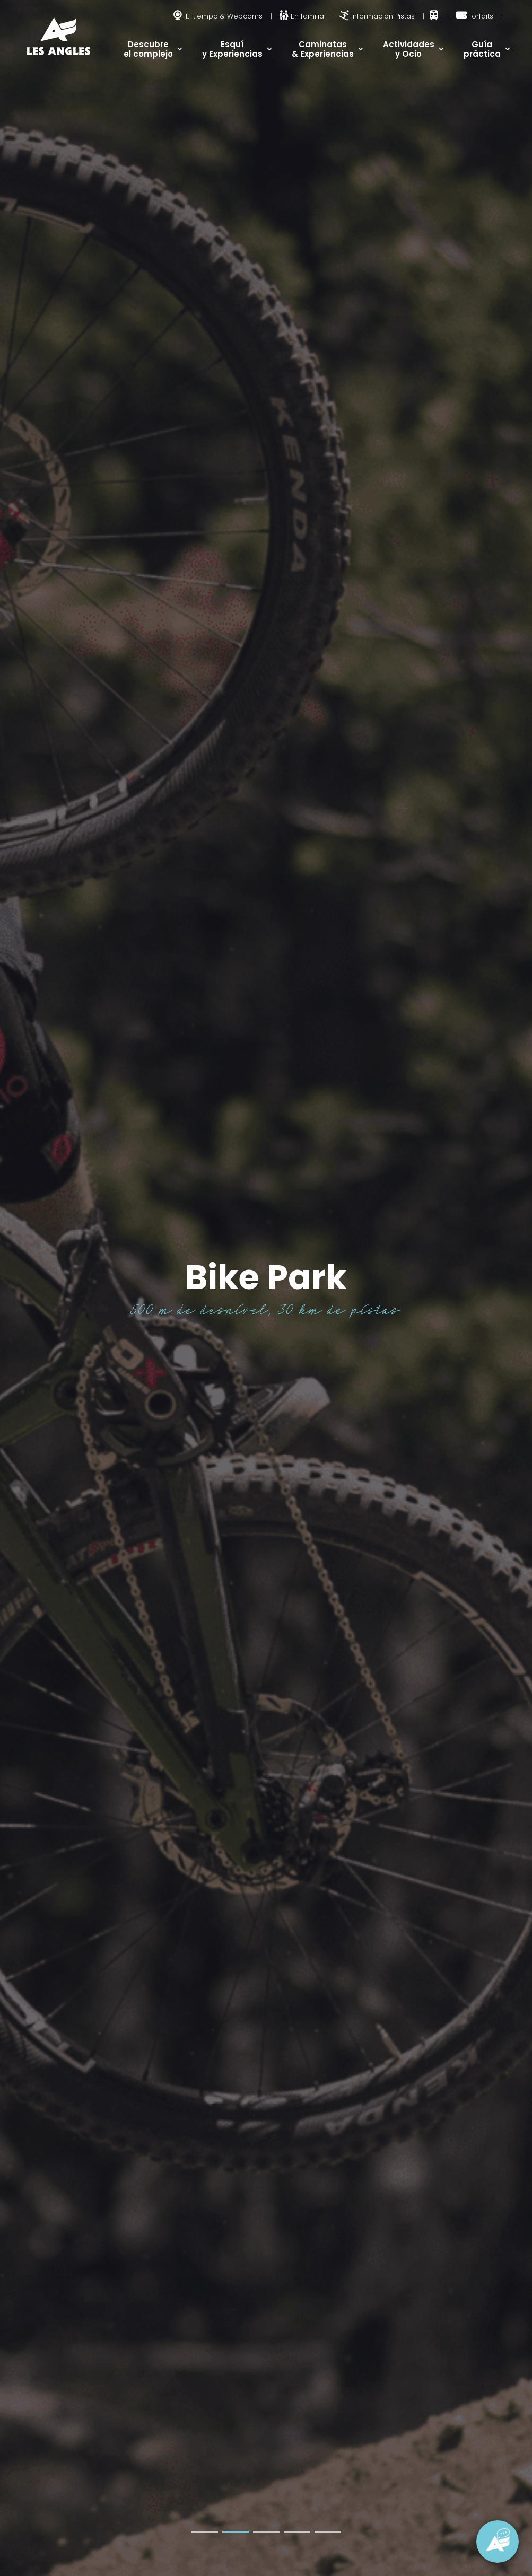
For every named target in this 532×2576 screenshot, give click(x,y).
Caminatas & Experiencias (323, 49)
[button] (204, 2532)
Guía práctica (482, 49)
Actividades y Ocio (408, 49)
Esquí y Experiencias (232, 49)
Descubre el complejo (148, 49)
